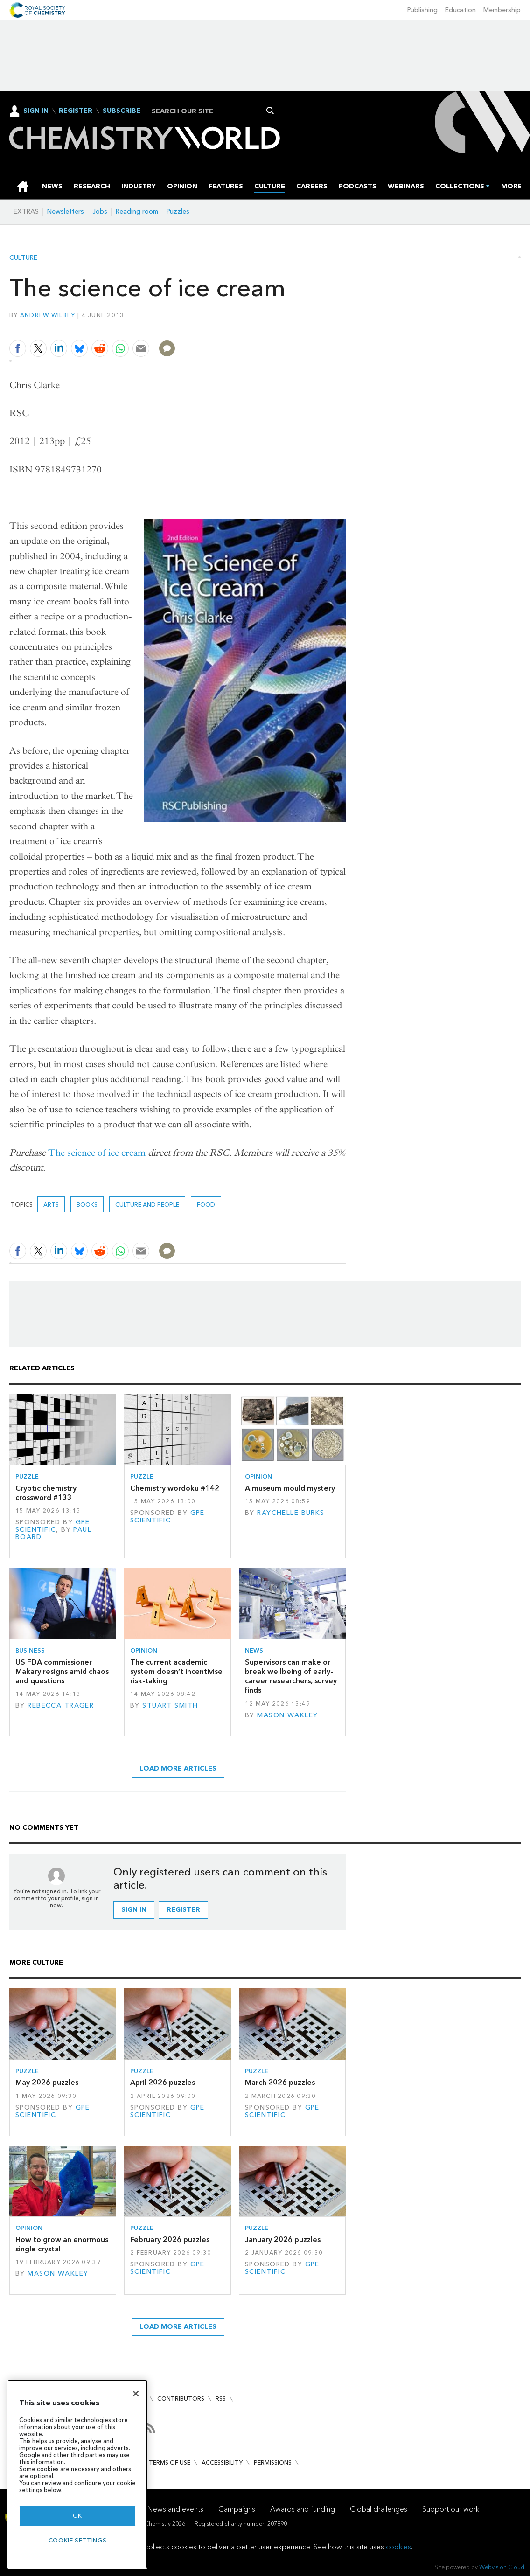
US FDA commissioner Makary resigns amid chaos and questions (62, 1672)
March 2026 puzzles (280, 2082)
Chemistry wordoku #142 (174, 1488)
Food (206, 1204)
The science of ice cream (97, 1152)
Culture (23, 258)
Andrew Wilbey (47, 315)
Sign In (36, 111)
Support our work (450, 2509)
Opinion (258, 1476)
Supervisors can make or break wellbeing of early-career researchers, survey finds (291, 1676)
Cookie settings (78, 2540)
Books (87, 1204)
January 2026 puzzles (283, 2239)
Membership (502, 10)
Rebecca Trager (61, 1705)
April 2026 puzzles (162, 2082)
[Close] (136, 2393)
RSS (221, 2398)
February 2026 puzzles (169, 2239)
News (254, 1650)
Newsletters (65, 211)
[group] (511, 186)
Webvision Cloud (501, 2566)
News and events (175, 2509)
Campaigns (236, 2509)
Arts (51, 1204)
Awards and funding (302, 2509)
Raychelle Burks (290, 1513)
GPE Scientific (52, 1526)
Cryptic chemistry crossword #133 (46, 1493)
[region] (77, 2474)
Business (30, 1650)
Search (270, 110)
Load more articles (177, 1768)
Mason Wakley (287, 1715)
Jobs (99, 211)
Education (460, 10)
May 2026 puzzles (46, 2082)
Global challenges (378, 2509)
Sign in (133, 1910)
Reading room (137, 211)
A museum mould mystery (290, 1488)
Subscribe (121, 111)
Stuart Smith (170, 1705)
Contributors (180, 2398)
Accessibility (222, 2462)
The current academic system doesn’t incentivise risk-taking (176, 1672)
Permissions (273, 2462)
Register (75, 111)
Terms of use (169, 2462)
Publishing (422, 10)
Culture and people (147, 1204)
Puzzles (178, 211)
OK (77, 2515)
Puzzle (27, 1476)
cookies (398, 2546)
